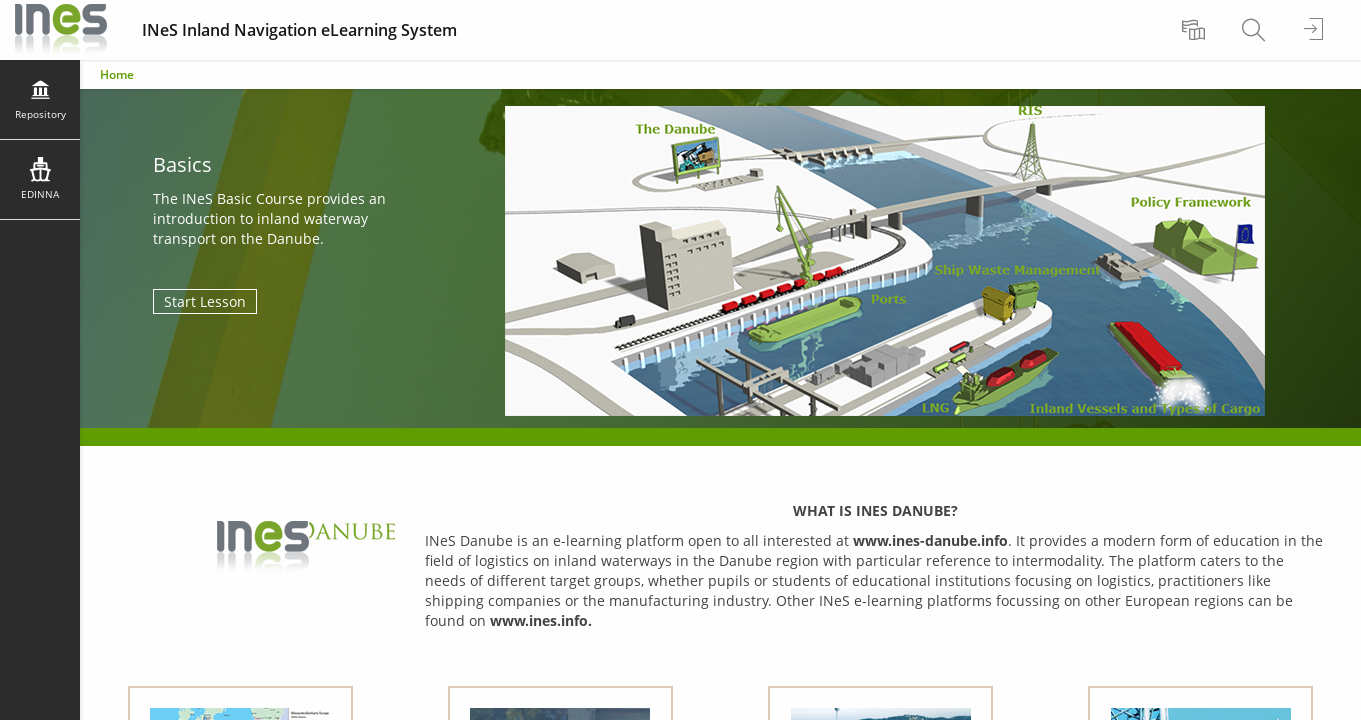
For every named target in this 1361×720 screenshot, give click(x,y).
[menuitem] (1196, 30)
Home (117, 74)
